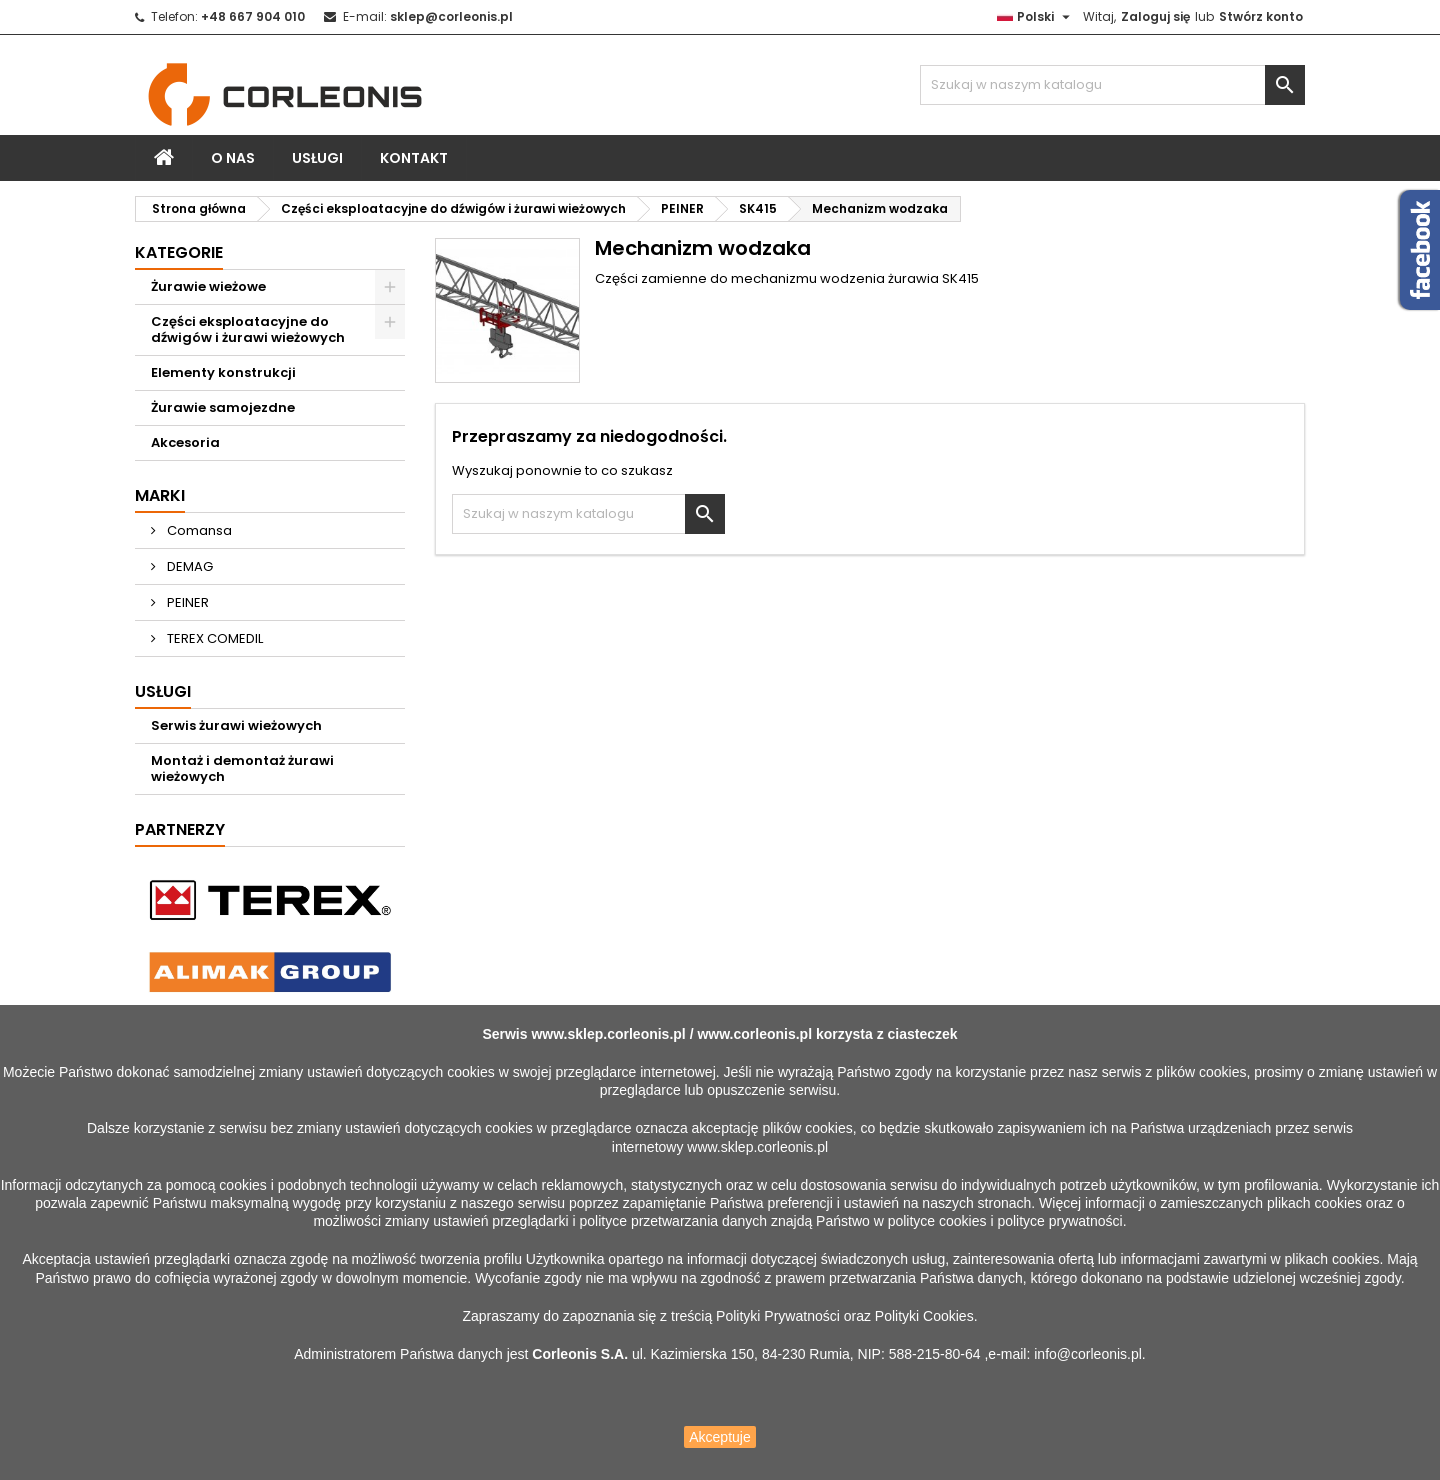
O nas (233, 158)
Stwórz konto (1261, 16)
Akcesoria (185, 442)
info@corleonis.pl (1088, 1354)
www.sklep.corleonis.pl (608, 1034)
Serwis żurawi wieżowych (236, 725)
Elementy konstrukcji (223, 372)
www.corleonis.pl (754, 1034)
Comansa (198, 530)
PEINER (186, 602)
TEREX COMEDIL (213, 638)
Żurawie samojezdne (223, 407)
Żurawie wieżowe (208, 286)
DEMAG (188, 566)
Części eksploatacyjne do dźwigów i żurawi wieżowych (248, 329)
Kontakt (414, 158)
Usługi (317, 158)
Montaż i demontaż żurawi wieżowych (242, 768)
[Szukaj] (1112, 85)
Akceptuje (719, 1437)
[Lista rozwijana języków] (1036, 17)
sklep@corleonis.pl (451, 16)
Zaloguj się (1155, 16)
